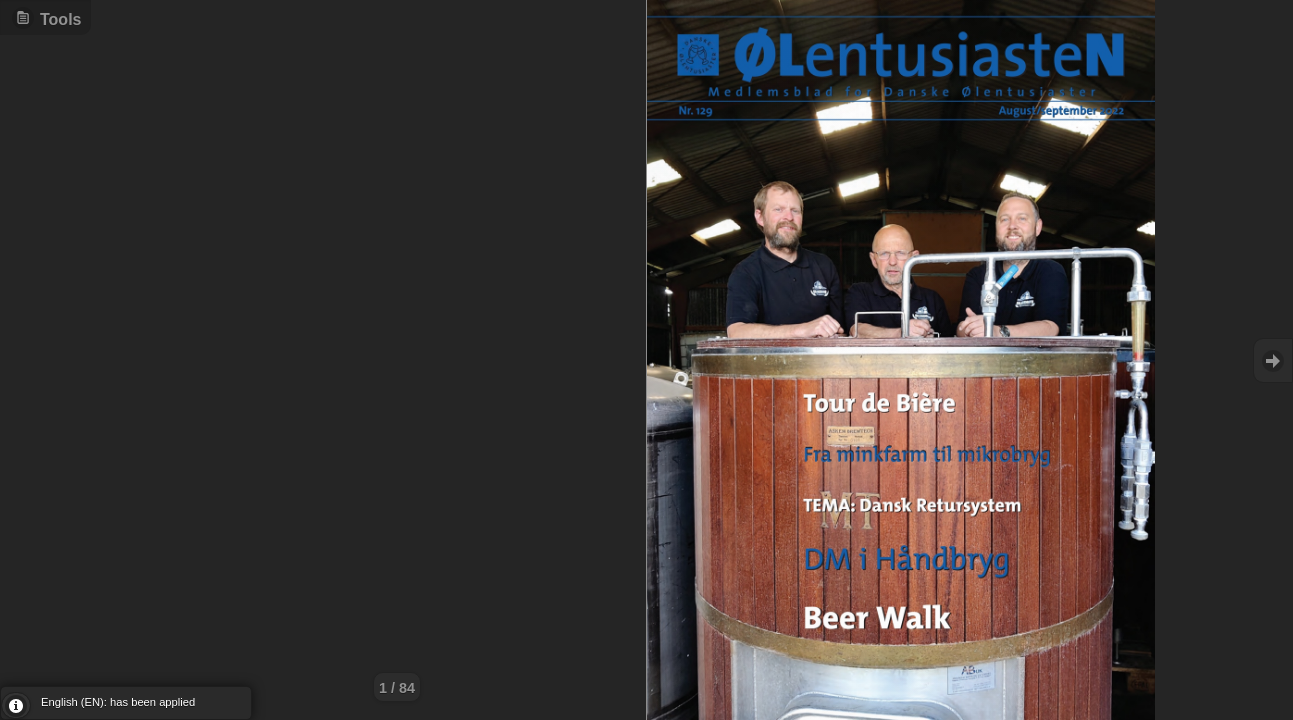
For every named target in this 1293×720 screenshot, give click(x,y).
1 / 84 (397, 688)
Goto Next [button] (1273, 360)
